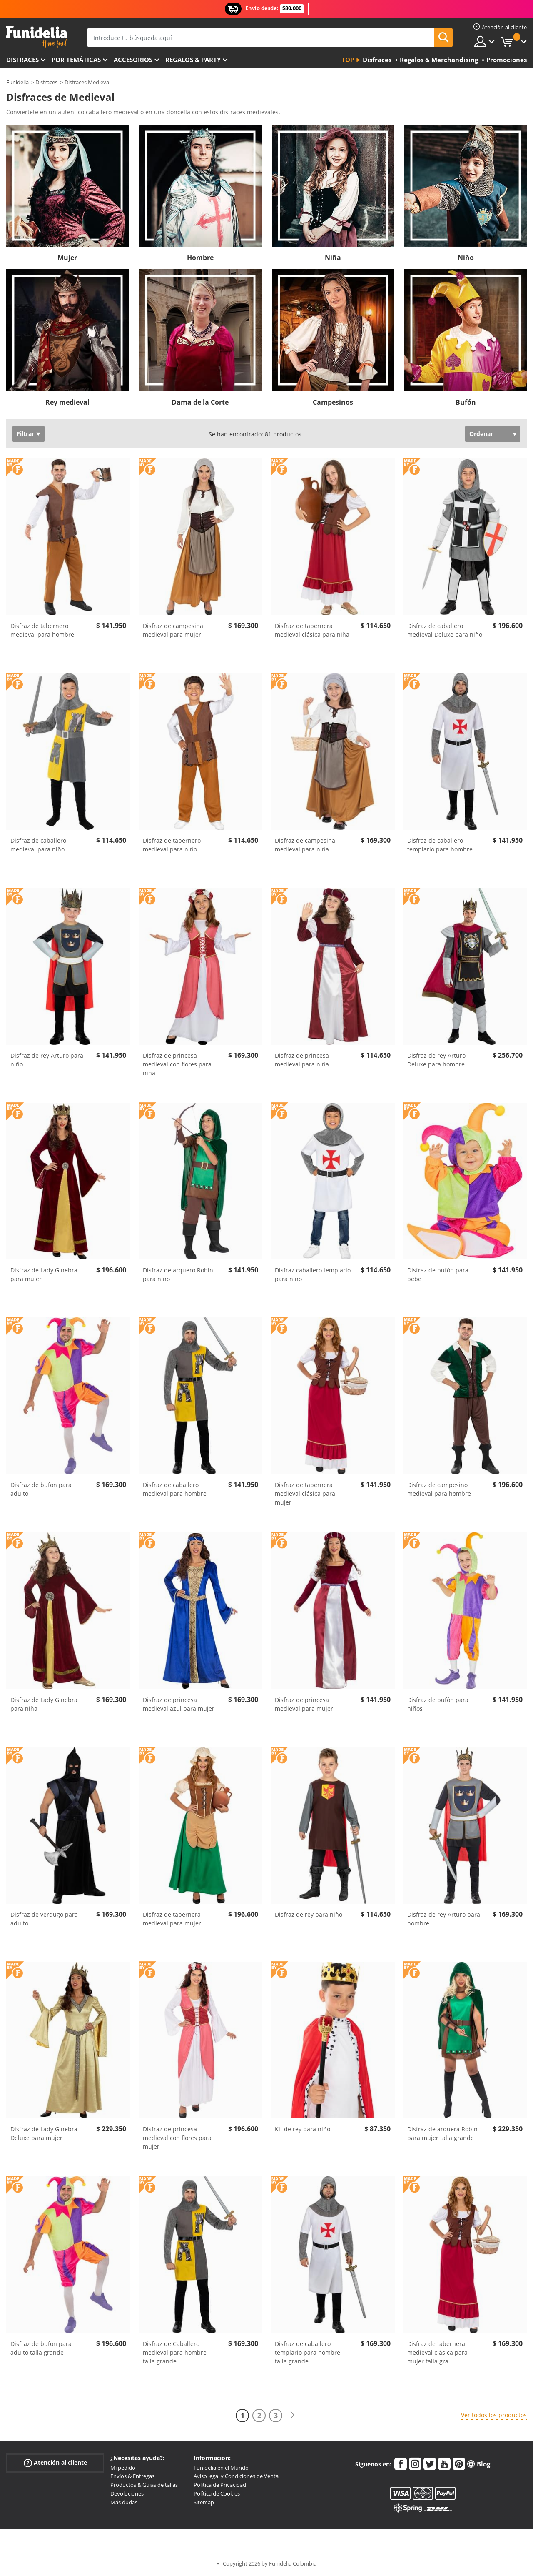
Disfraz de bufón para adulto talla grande (41, 2348)
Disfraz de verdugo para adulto (44, 1918)
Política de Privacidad (220, 2484)
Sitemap (204, 2502)
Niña (333, 257)
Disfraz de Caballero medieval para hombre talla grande (175, 2352)
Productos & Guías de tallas (144, 2484)
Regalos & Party (193, 59)
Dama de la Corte (200, 402)
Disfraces (22, 59)
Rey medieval (67, 402)
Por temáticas (76, 59)
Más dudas (123, 2502)
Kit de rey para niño (302, 2129)
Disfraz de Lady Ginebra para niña (43, 1704)
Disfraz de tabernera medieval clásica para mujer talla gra (437, 2352)
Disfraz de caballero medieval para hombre (175, 1489)
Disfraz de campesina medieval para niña (305, 844)
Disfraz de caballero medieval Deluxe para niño (444, 630)
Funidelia (17, 82)
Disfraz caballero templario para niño (313, 1274)
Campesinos (333, 402)
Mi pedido (122, 2467)
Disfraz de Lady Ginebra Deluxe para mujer (43, 2133)
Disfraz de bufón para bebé (437, 1274)
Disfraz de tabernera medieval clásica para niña (312, 630)
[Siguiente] (292, 2415)
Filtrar (25, 434)
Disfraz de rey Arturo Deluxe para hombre (436, 1059)
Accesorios (133, 59)
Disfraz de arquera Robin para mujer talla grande (442, 2133)
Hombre (200, 257)
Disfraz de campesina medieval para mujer (173, 630)
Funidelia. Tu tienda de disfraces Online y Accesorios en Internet (36, 37)
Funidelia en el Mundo (221, 2467)
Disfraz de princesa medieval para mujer (304, 1704)
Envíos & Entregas (132, 2476)
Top (347, 59)
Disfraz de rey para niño (308, 1914)
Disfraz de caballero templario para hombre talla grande (307, 2352)
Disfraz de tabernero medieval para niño (172, 844)
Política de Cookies (217, 2493)
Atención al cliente (55, 2462)
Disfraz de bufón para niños (437, 1704)
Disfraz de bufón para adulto (41, 1489)
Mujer (67, 257)
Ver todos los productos (494, 2415)
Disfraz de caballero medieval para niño (38, 844)
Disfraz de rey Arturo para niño (46, 1059)
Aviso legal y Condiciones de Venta (236, 2476)
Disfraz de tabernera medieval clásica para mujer (305, 1493)
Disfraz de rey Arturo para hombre (443, 1918)
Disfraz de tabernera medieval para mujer (172, 1918)
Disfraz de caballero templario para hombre (440, 844)
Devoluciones (127, 2493)
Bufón (466, 402)
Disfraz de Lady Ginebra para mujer (43, 1274)
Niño (466, 257)
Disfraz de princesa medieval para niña (302, 1059)
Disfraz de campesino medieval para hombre (439, 1489)
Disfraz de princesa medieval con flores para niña (177, 1064)
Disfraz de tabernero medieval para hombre (42, 630)
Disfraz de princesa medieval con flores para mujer (177, 2137)
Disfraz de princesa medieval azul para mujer (178, 1704)
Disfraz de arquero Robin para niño (178, 1274)
